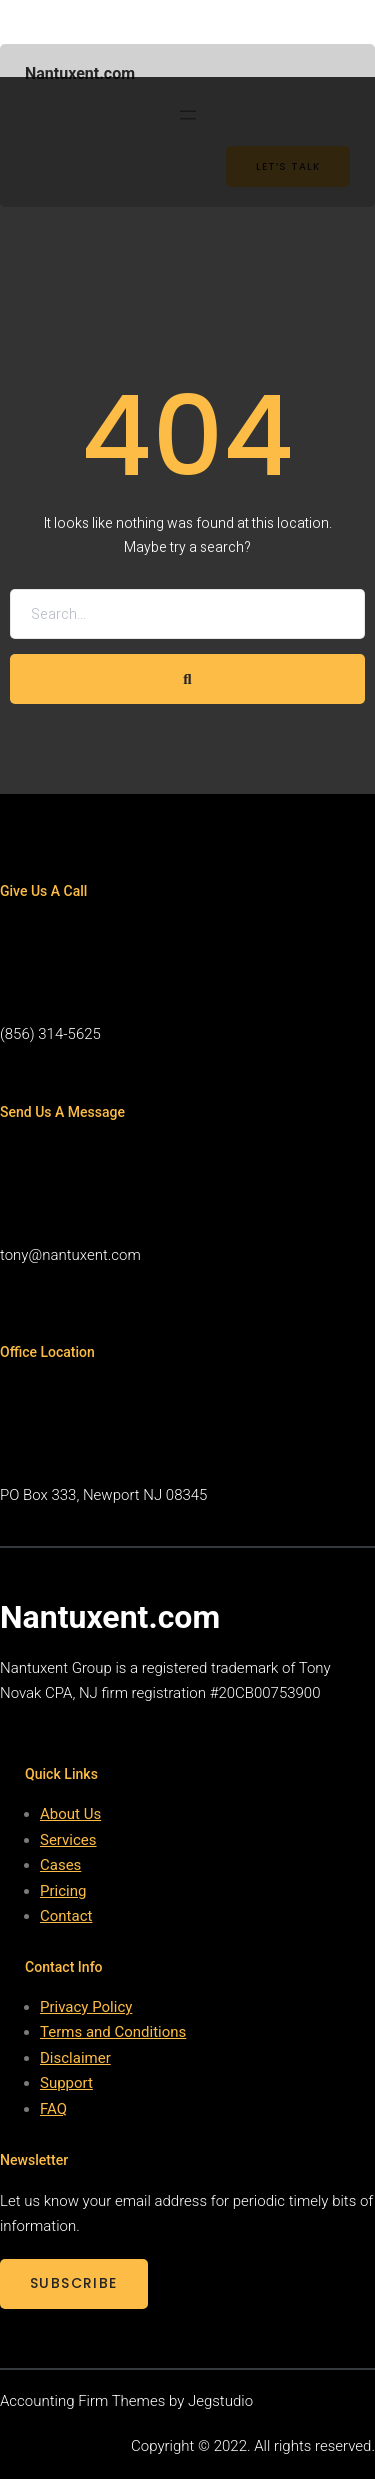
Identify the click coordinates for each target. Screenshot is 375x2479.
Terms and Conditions (113, 2032)
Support (66, 2083)
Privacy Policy (86, 2007)
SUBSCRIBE (74, 2283)
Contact (66, 1916)
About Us (70, 1814)
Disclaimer (75, 2058)
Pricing (63, 1891)
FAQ (53, 2109)
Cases (60, 1865)
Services (68, 1840)
